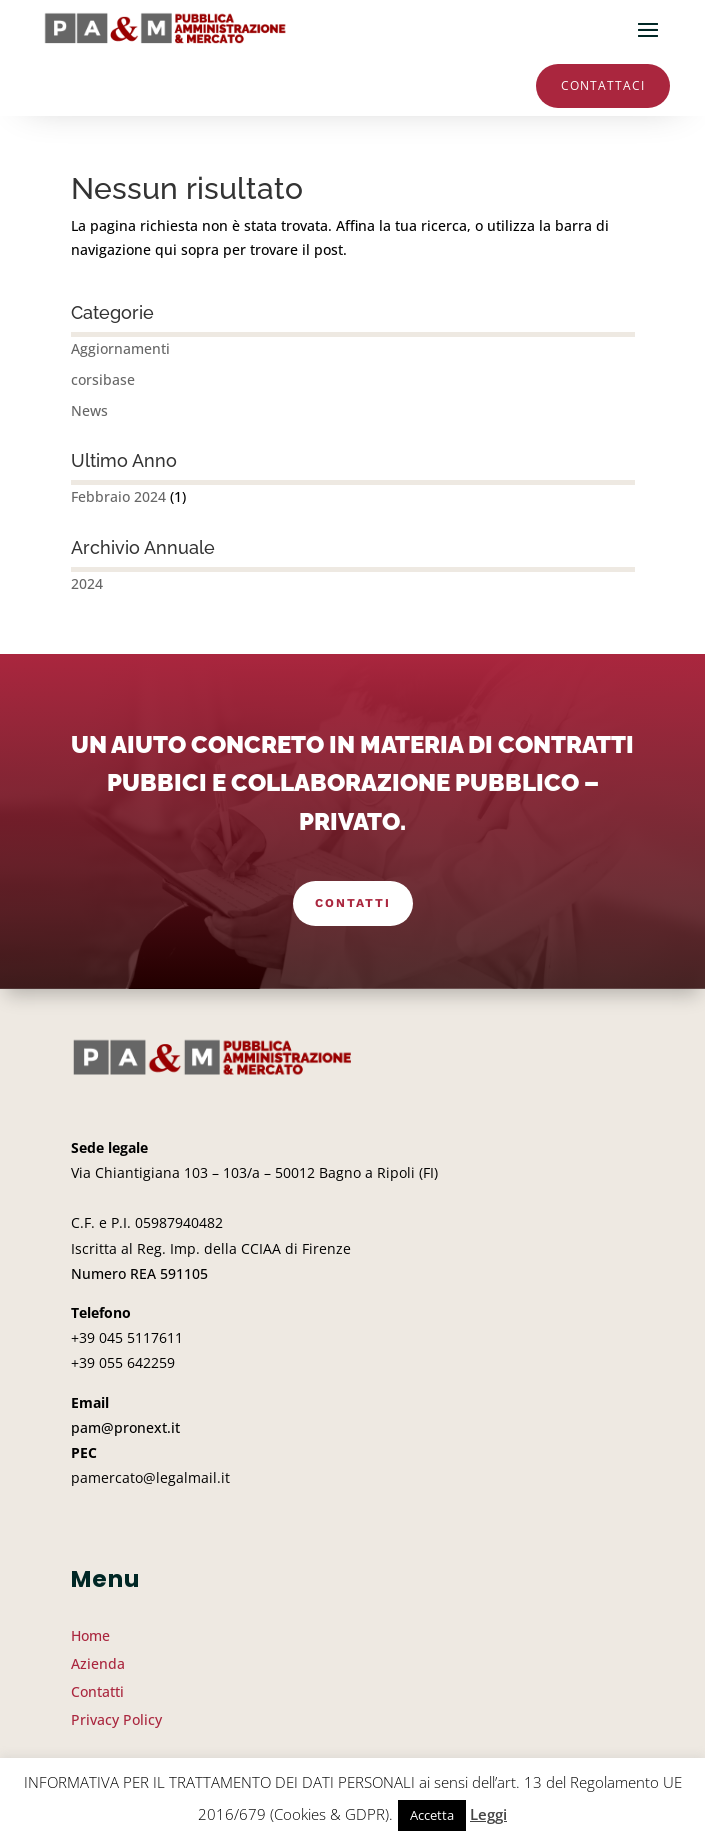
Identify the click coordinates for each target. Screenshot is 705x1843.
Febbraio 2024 (118, 496)
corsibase (103, 379)
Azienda (98, 1663)
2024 (87, 583)
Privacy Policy (116, 1719)
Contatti (353, 903)
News (89, 410)
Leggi (488, 1814)
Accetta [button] (432, 1815)
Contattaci (603, 85)
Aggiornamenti (120, 348)
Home (90, 1635)
